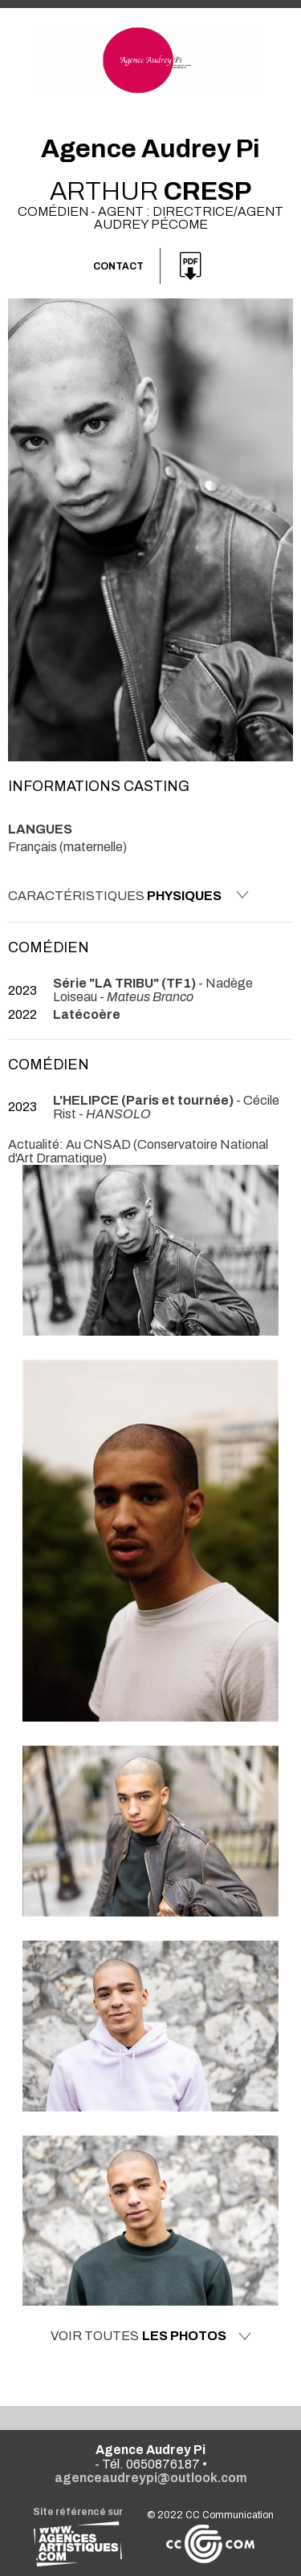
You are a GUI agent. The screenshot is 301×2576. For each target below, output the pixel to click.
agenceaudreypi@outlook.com (151, 2478)
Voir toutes (151, 2336)
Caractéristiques (128, 895)
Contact (118, 266)
